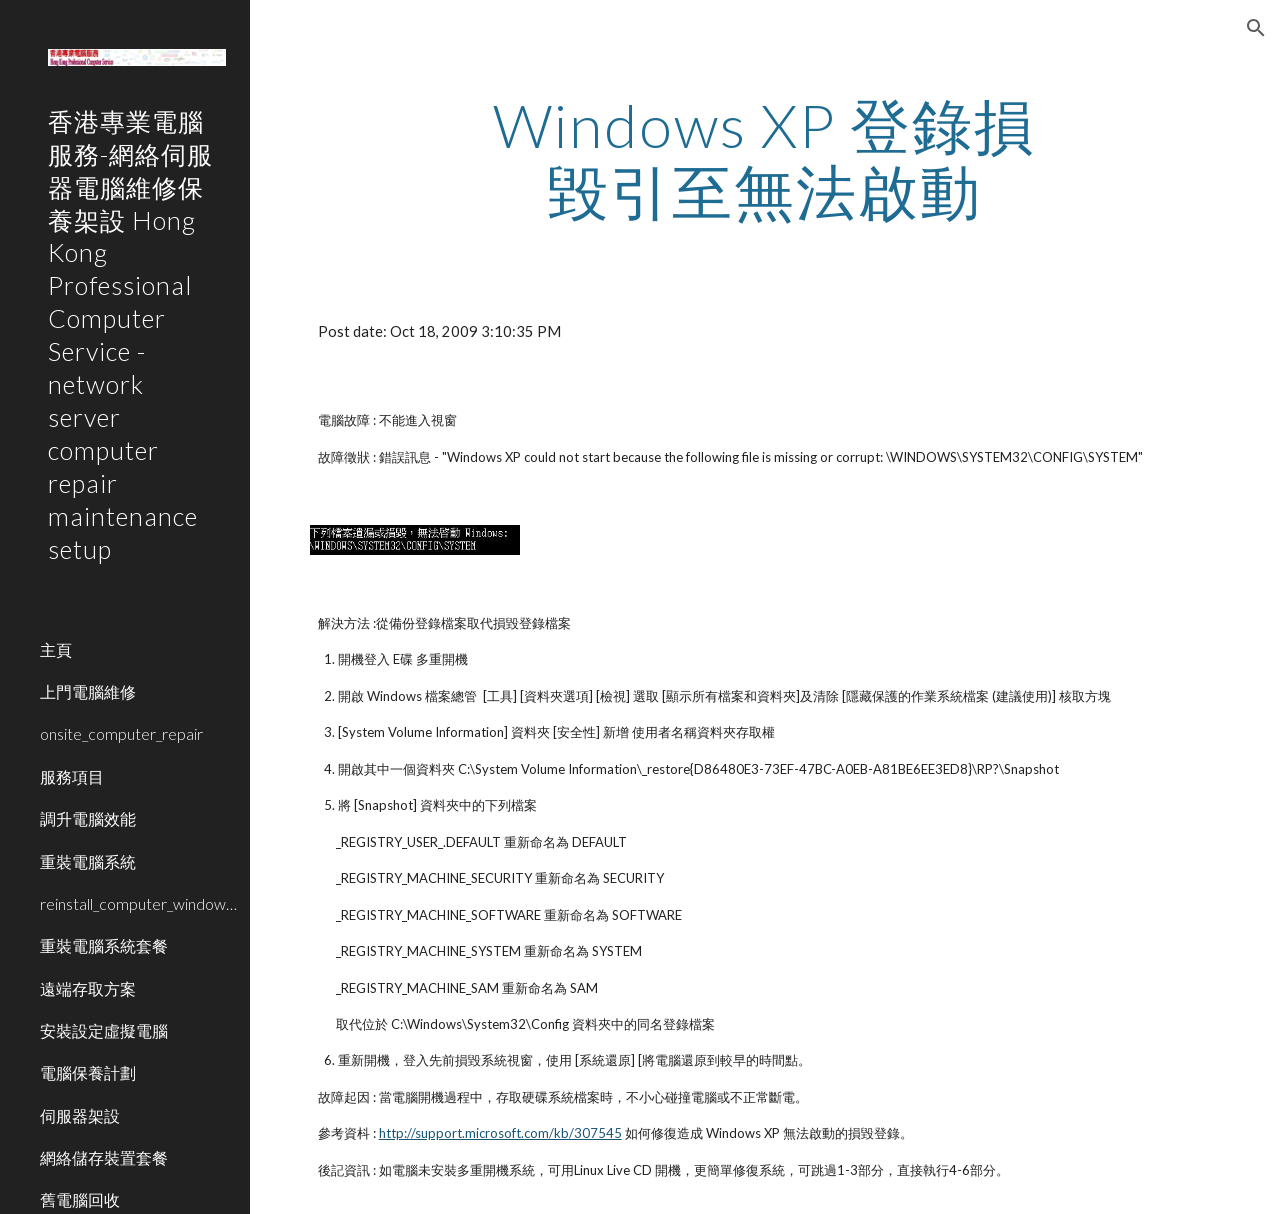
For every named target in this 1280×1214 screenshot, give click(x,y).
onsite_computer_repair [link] (121, 733)
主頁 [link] (56, 649)
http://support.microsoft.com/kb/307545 (500, 1133)
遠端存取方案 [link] (88, 988)
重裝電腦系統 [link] (88, 861)
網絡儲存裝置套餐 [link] (104, 1157)
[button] (1256, 28)
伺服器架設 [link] (80, 1115)
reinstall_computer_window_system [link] (139, 903)
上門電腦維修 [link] (88, 691)
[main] (764, 158)
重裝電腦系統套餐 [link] (104, 945)
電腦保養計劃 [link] (88, 1072)
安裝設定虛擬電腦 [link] (104, 1030)
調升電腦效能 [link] (88, 818)
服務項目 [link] (72, 776)
